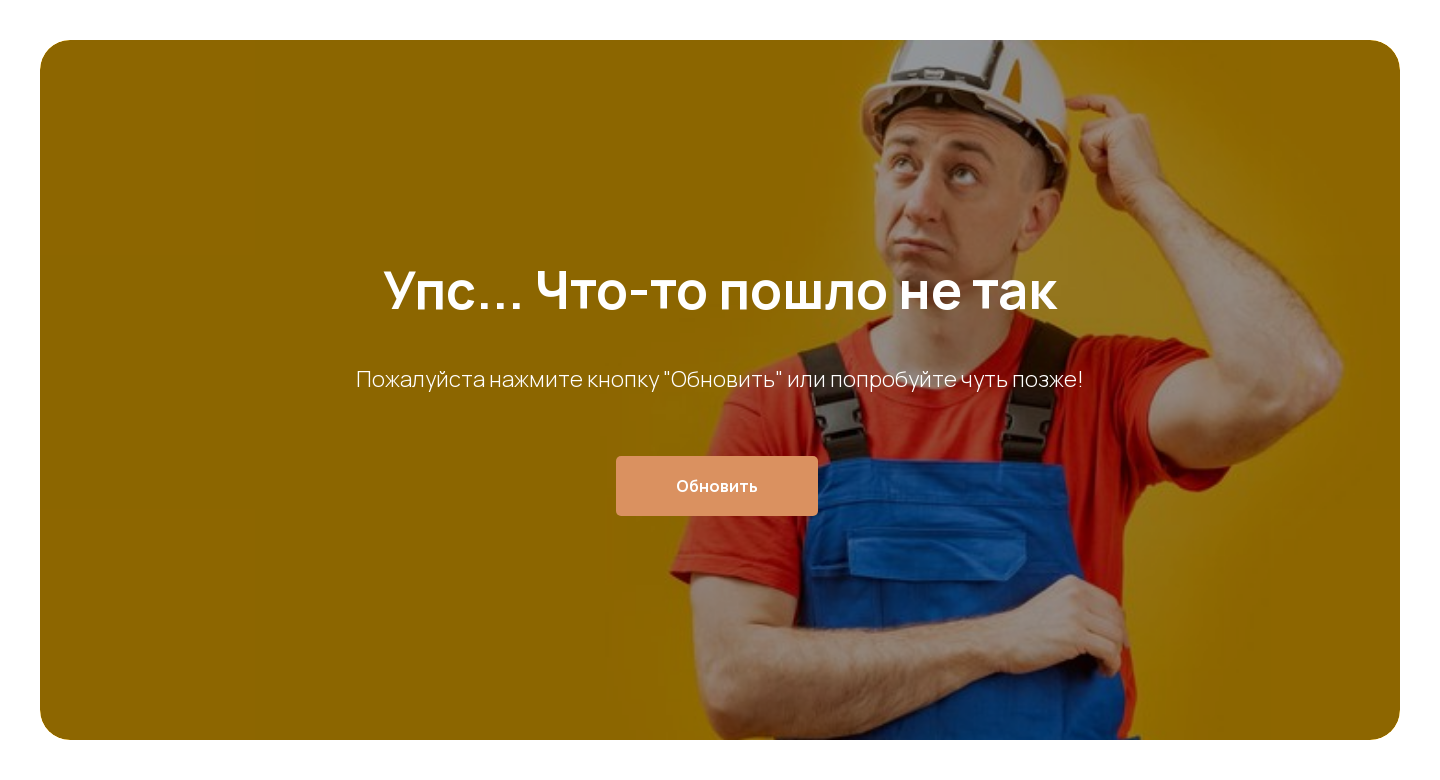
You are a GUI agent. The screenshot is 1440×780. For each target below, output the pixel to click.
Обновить (717, 486)
